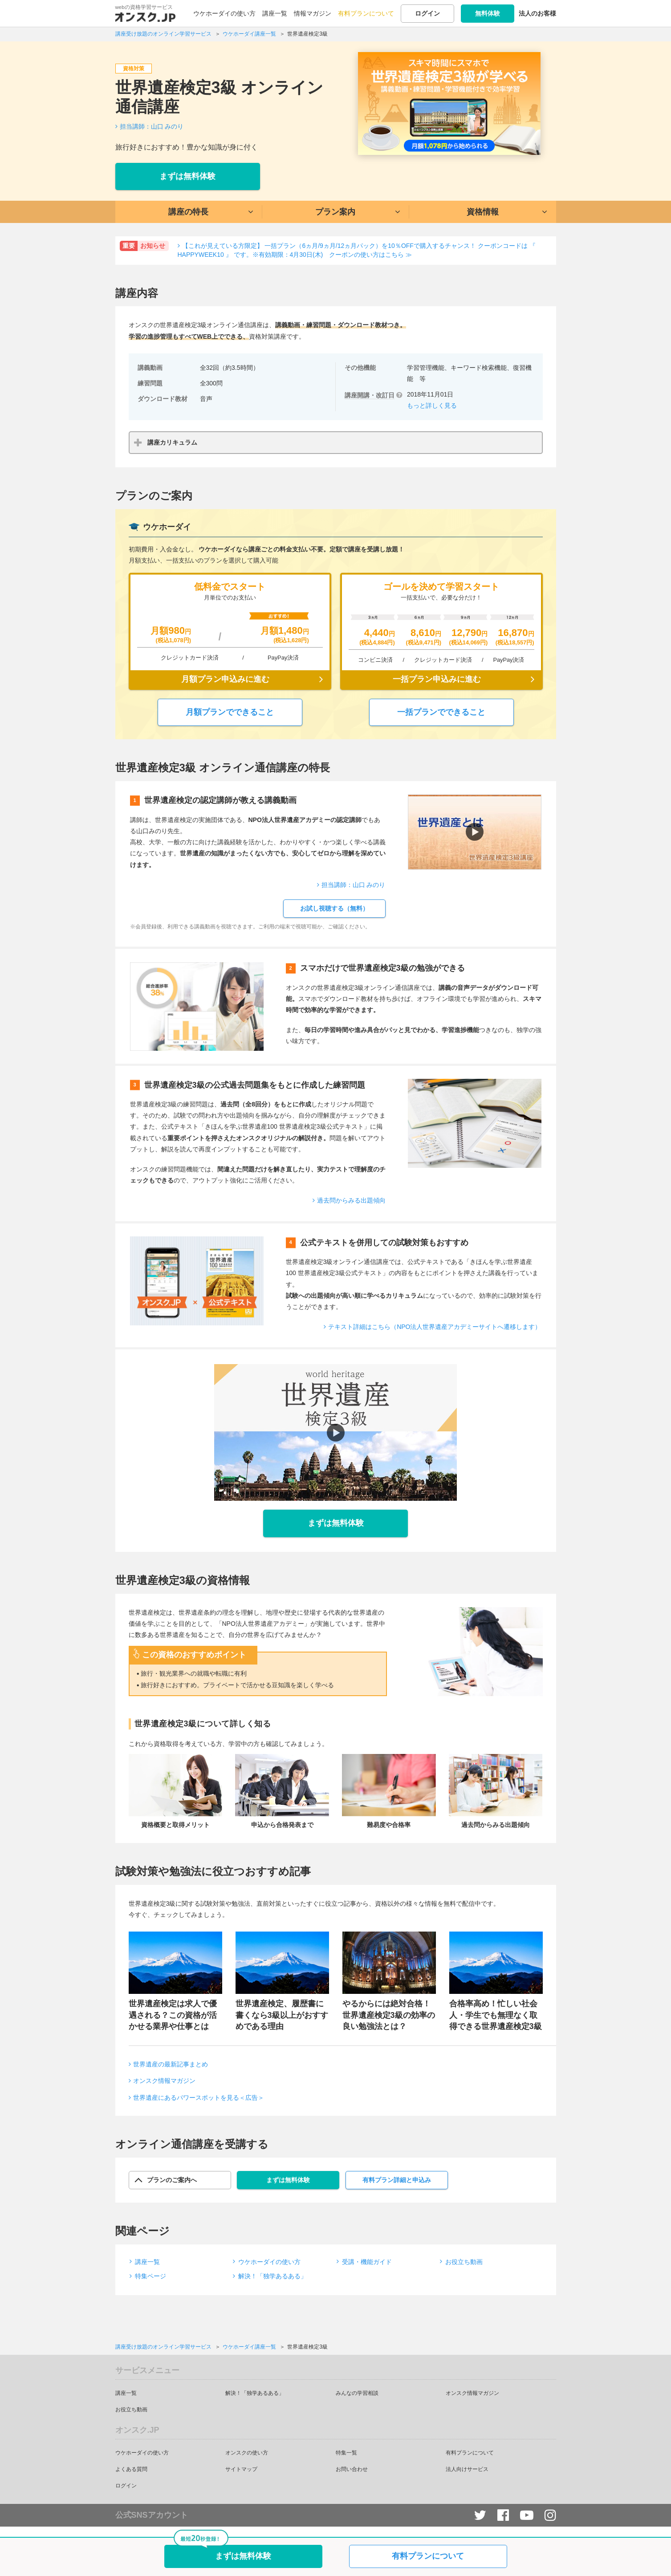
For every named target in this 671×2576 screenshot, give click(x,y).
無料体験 (487, 13)
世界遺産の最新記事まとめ (170, 2064)
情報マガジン (312, 13)
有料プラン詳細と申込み (396, 2179)
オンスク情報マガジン (164, 2080)
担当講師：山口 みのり (152, 126)
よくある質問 (131, 2469)
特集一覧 (346, 2453)
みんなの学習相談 (357, 2393)
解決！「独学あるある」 (272, 2276)
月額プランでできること (230, 712)
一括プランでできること (441, 712)
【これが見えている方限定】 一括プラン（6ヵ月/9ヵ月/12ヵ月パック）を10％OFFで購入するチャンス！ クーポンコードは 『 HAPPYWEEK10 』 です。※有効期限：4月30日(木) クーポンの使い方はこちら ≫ (357, 250)
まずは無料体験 (187, 176)
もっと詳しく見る (432, 405)
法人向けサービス (467, 2469)
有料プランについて (366, 13)
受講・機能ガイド (367, 2261)
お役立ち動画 (464, 2261)
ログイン (427, 13)
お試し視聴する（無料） (334, 908)
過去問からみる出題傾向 (351, 1200)
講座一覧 (274, 13)
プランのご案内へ (172, 2179)
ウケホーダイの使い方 (224, 13)
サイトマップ (241, 2469)
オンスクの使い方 (246, 2453)
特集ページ (150, 2276)
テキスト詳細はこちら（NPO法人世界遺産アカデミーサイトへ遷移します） (434, 1326)
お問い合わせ (352, 2469)
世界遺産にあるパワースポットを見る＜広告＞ (198, 2097)
